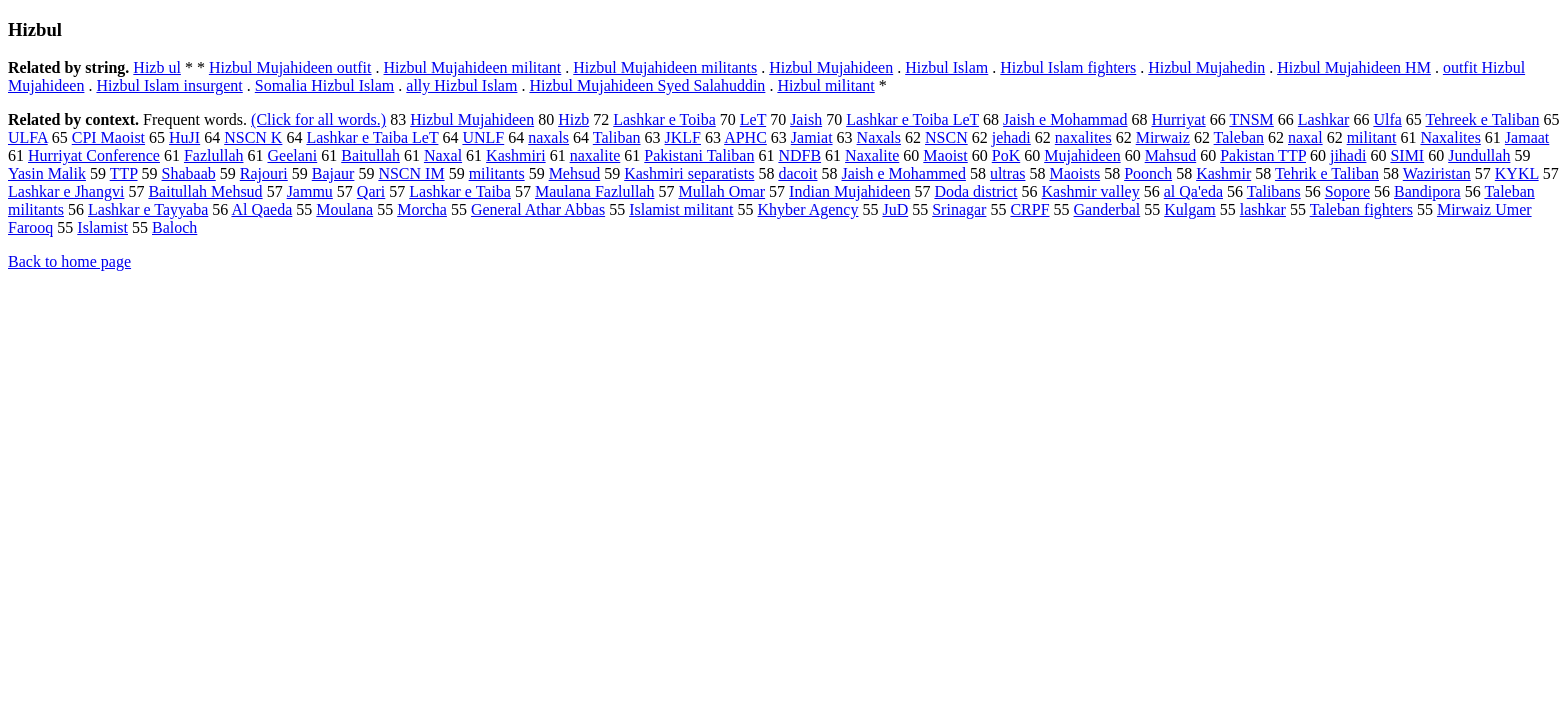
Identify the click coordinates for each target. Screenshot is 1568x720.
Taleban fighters (1361, 209)
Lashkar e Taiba (460, 191)
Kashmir (1223, 173)
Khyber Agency (808, 209)
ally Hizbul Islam (461, 85)
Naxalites (1450, 137)
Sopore (1347, 191)
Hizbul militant (825, 85)
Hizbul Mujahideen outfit (290, 67)
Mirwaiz (1163, 137)
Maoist (945, 155)
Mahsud (1171, 155)
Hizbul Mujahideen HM (1354, 67)
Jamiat (812, 137)
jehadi (1011, 137)
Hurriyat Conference (94, 155)
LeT (753, 119)
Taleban (1239, 137)
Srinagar (959, 209)
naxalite (595, 155)
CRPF (1029, 209)
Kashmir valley (1091, 191)
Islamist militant (681, 209)
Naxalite (872, 155)
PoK (1006, 155)
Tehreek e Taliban (1483, 119)
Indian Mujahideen (849, 191)
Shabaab (189, 173)
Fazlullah (214, 155)
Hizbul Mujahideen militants (665, 67)
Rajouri (264, 173)
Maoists (1074, 173)
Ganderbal (1107, 209)
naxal (1305, 137)
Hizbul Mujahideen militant (473, 67)
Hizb (573, 119)
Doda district (975, 191)
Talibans (1274, 191)
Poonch (1148, 173)
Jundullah (1479, 155)
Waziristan (1437, 173)
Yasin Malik (47, 173)
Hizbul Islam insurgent (169, 85)
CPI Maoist (108, 137)
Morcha (422, 209)
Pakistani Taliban (699, 155)
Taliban (617, 137)
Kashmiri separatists (689, 173)
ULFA (28, 137)
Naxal (443, 155)
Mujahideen (1082, 155)
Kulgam (1190, 209)
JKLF (683, 137)
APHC (745, 137)
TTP (124, 173)
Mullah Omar (721, 191)
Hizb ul (157, 67)
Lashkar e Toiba (664, 119)
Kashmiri (516, 155)
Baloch (174, 227)
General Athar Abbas (538, 209)
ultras (1008, 173)
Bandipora (1427, 191)
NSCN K (253, 137)
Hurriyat (1178, 119)
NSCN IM (411, 173)
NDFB (799, 155)
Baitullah (370, 155)
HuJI (184, 137)
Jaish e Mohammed (903, 173)
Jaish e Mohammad (1065, 119)
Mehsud (575, 173)
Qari (371, 191)
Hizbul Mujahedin (1206, 67)
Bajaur (333, 173)
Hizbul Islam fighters (1068, 67)
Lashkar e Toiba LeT (912, 119)
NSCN (946, 137)
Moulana (344, 209)
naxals (548, 137)
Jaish (806, 119)
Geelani (292, 155)
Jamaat (1527, 137)
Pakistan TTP (1263, 155)
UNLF (483, 137)
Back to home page (69, 261)
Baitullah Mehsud (205, 191)
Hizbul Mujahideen (831, 67)
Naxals (879, 137)
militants (497, 173)
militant (1372, 137)
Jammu (310, 191)
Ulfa (1387, 119)
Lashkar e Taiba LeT (372, 137)
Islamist (102, 227)
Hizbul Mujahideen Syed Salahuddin (647, 85)
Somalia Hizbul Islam (325, 85)
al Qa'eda (1193, 191)
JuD (895, 209)
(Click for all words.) (318, 119)
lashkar (1263, 209)
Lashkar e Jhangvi (66, 191)
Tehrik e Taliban (1327, 173)
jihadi (1348, 155)
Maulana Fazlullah (595, 191)
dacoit (797, 173)
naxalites (1083, 137)
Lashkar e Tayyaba (148, 209)
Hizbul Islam (946, 67)
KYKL (1517, 173)
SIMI (1407, 155)
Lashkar (1324, 119)
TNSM (1251, 119)
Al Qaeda (261, 209)
